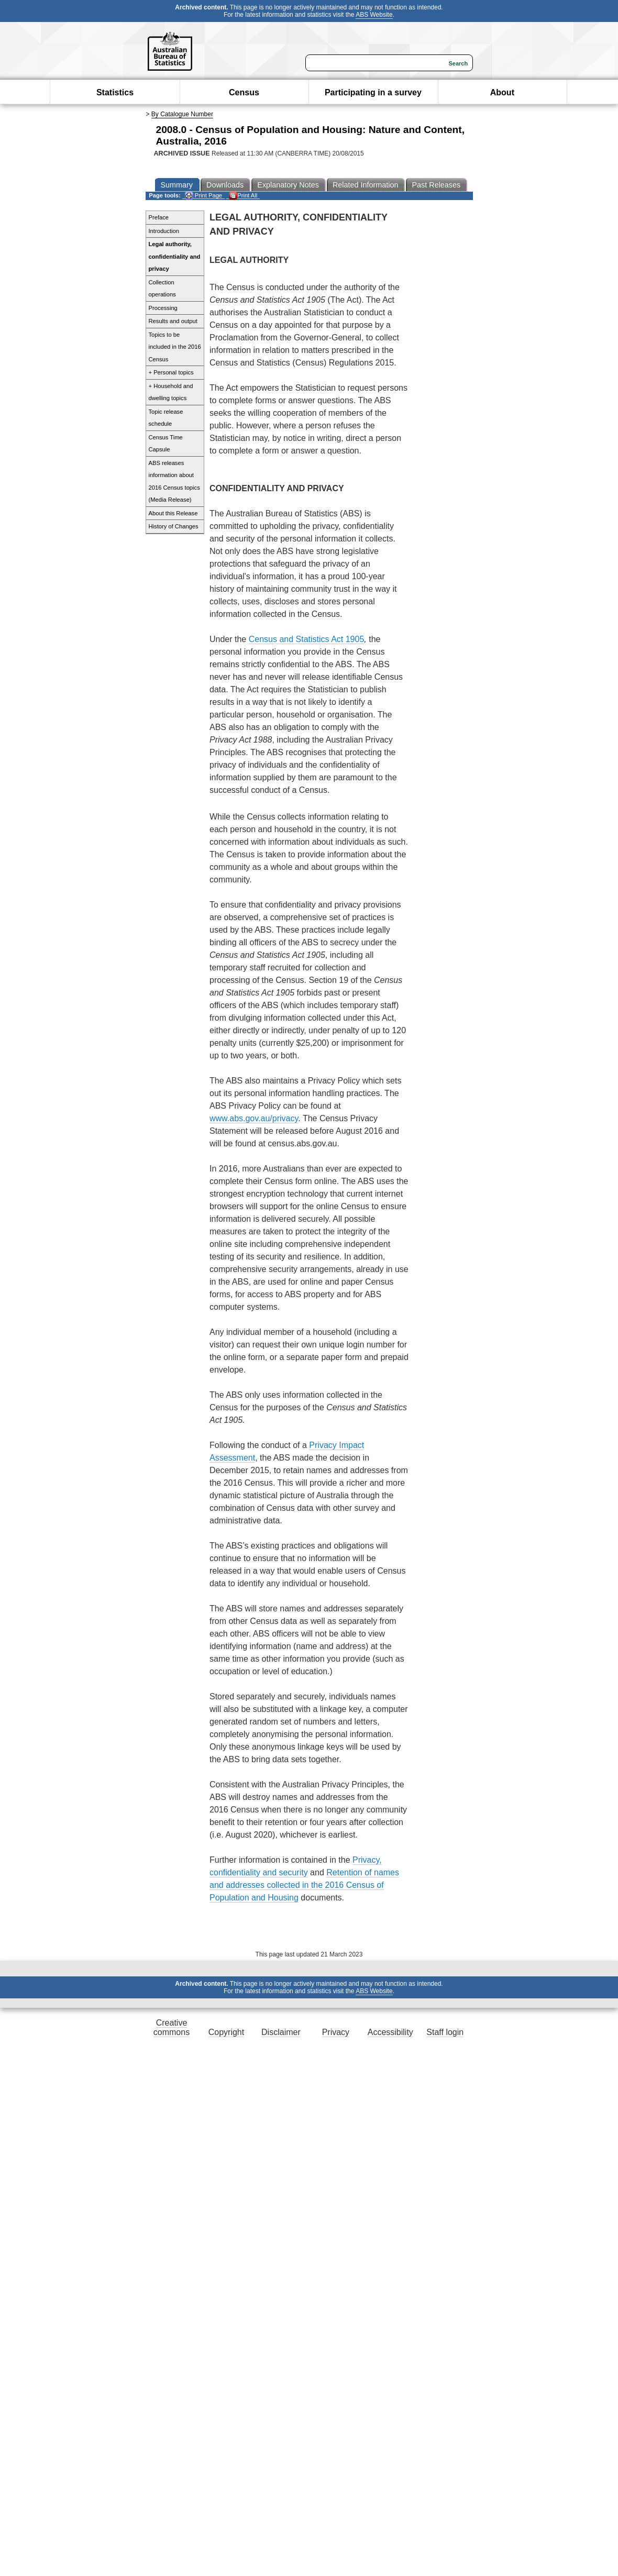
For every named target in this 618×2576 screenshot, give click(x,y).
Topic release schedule (166, 417)
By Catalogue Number (182, 114)
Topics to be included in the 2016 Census (175, 346)
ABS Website (374, 14)
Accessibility (390, 2032)
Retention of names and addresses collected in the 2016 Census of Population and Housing (304, 1885)
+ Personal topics (171, 372)
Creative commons (171, 2027)
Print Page (203, 195)
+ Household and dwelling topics (171, 392)
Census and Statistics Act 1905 (307, 639)
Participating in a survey (373, 92)
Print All (243, 195)
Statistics (115, 92)
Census (244, 92)
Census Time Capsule (166, 443)
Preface (159, 217)
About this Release (173, 513)
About (502, 92)
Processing (163, 308)
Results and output (173, 321)
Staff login (444, 2032)
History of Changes (173, 526)
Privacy (335, 2032)
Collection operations (162, 288)
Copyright (226, 2032)
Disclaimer (281, 2032)
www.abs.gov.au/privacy (253, 1118)
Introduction (164, 231)
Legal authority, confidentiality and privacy (175, 256)
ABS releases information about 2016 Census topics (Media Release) (174, 481)
